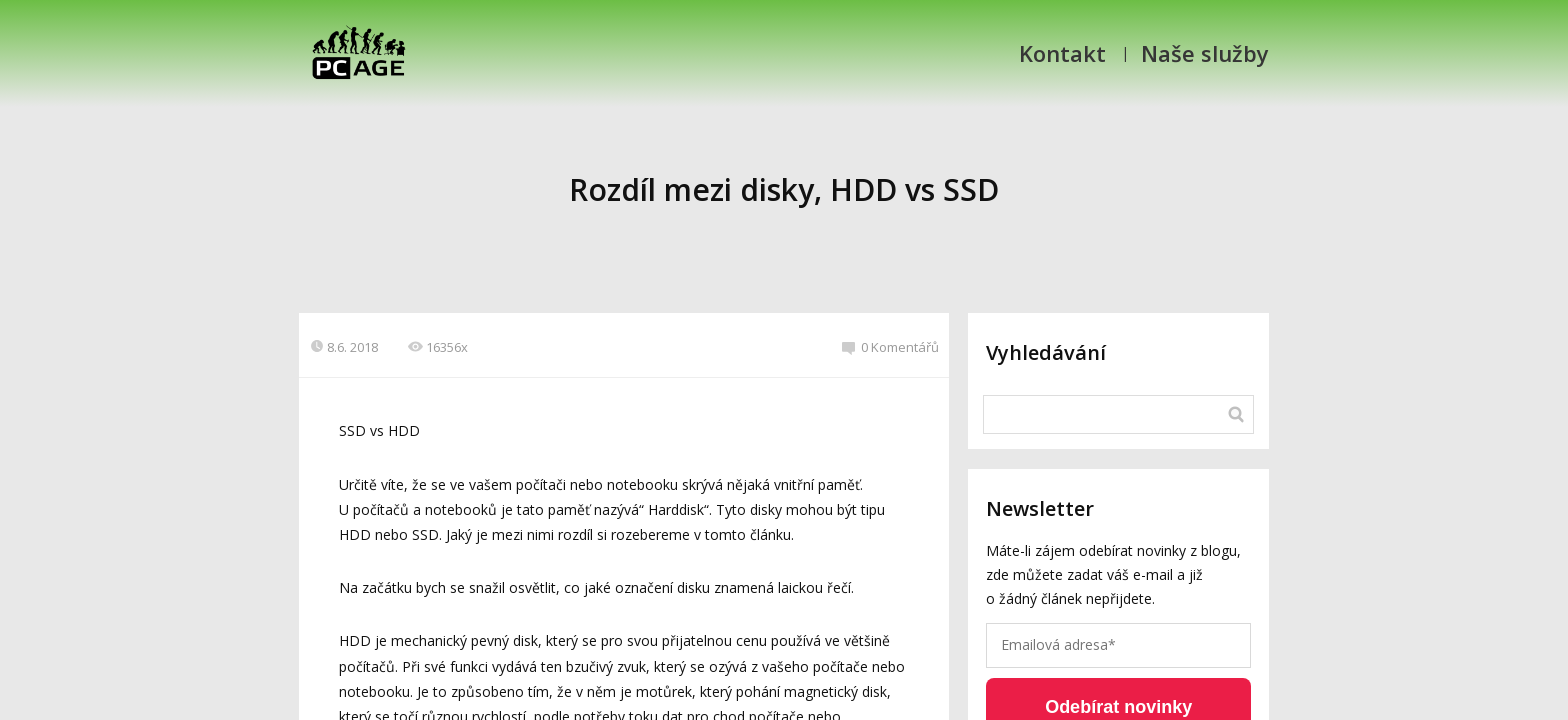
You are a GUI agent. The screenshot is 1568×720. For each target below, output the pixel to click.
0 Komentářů (890, 347)
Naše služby (1205, 53)
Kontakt (1062, 53)
